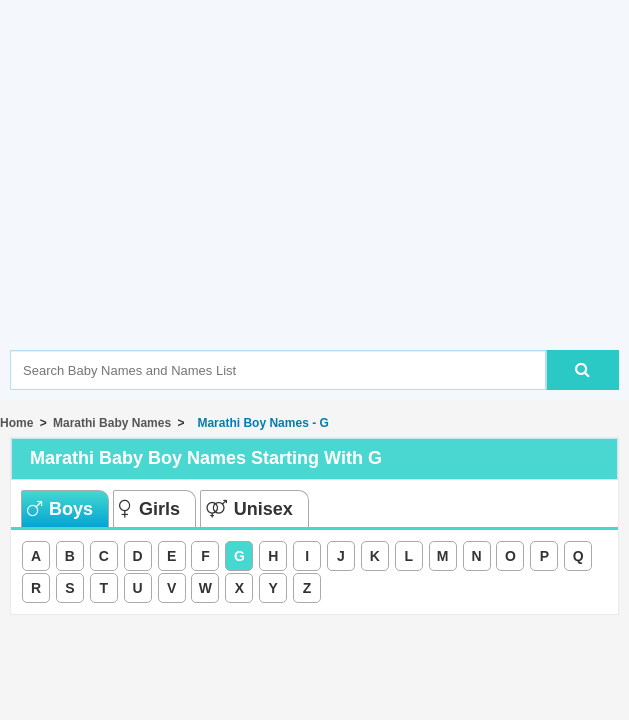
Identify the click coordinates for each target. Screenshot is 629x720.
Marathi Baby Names (112, 423)
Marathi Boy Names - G (260, 423)
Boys (60, 509)
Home (16, 423)
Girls (149, 509)
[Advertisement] (319, 205)
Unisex (249, 509)
